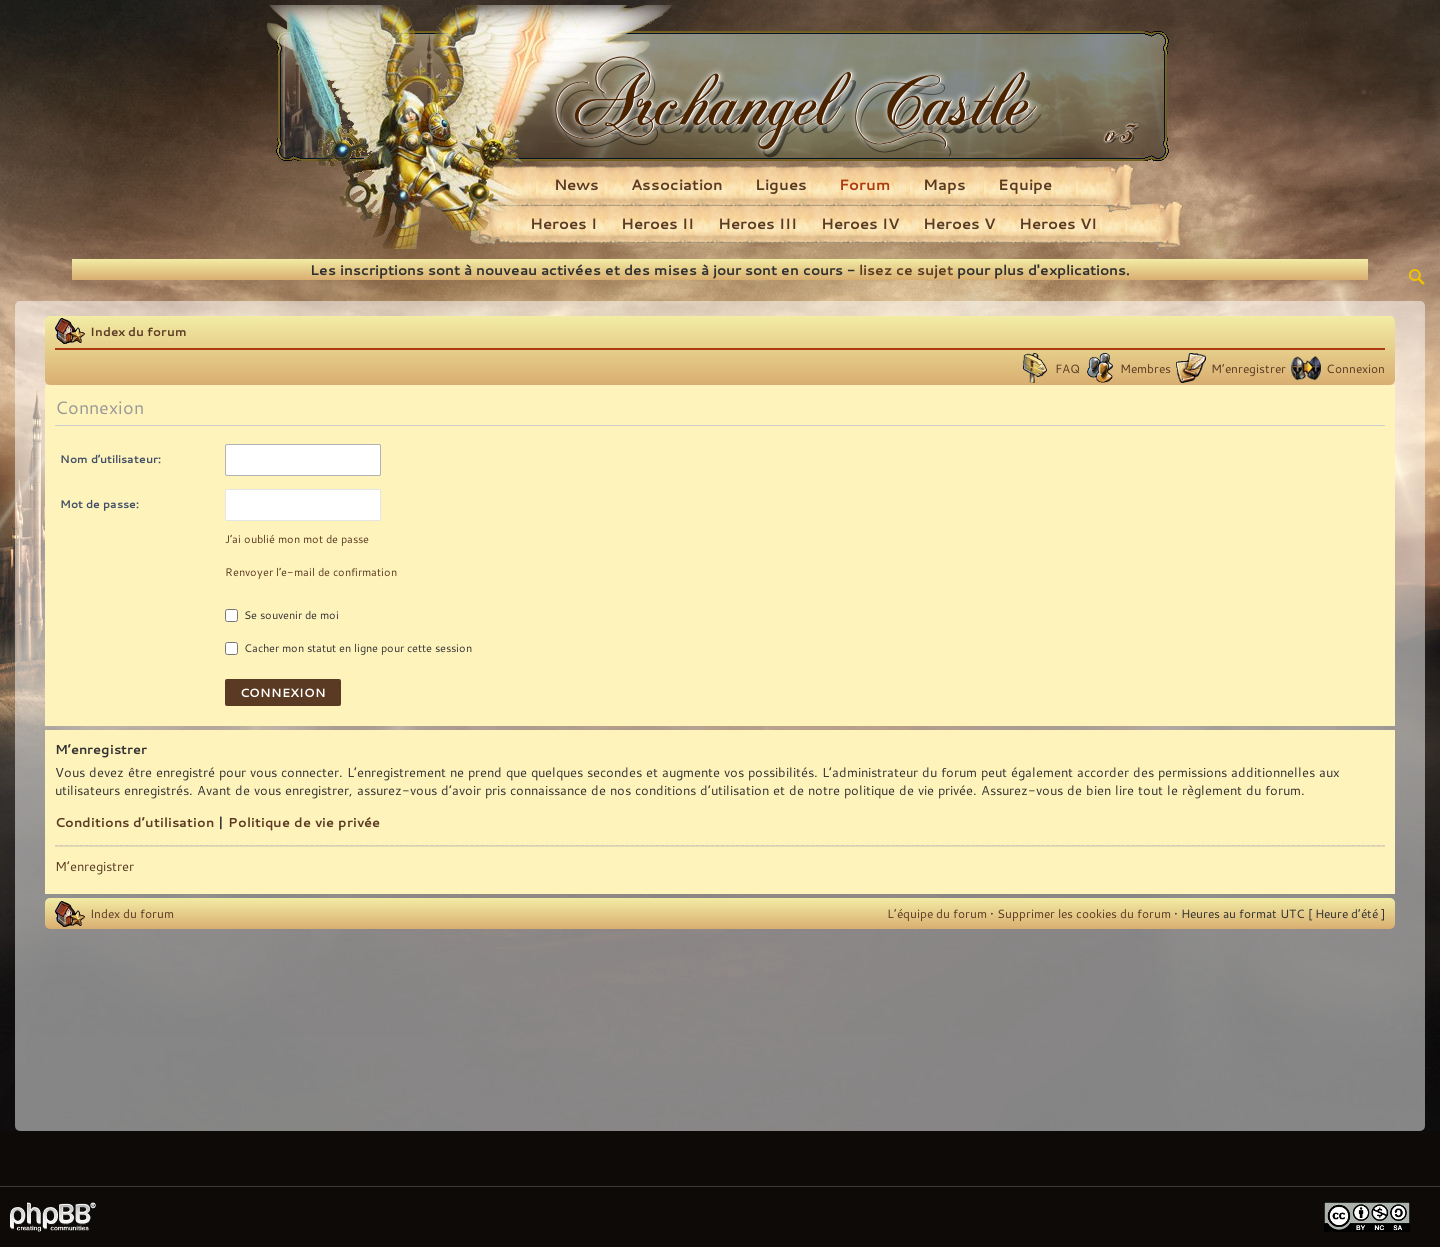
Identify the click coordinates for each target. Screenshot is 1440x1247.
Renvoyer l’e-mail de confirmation (311, 572)
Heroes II (657, 223)
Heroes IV (860, 223)
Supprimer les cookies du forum (1084, 913)
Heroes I (563, 223)
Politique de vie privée (304, 822)
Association (677, 184)
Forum (865, 184)
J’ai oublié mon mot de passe (297, 539)
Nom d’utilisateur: (110, 458)
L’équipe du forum (937, 913)
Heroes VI (1058, 223)
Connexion (1355, 368)
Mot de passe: (99, 503)
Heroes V (959, 223)
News (576, 184)
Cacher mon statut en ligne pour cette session (348, 648)
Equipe (1025, 184)
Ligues (781, 184)
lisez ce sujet (906, 269)
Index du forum (138, 331)
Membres (1145, 368)
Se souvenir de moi (282, 615)
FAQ (1067, 368)
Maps (944, 184)
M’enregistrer (1248, 368)
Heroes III (757, 223)
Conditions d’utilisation (134, 822)
